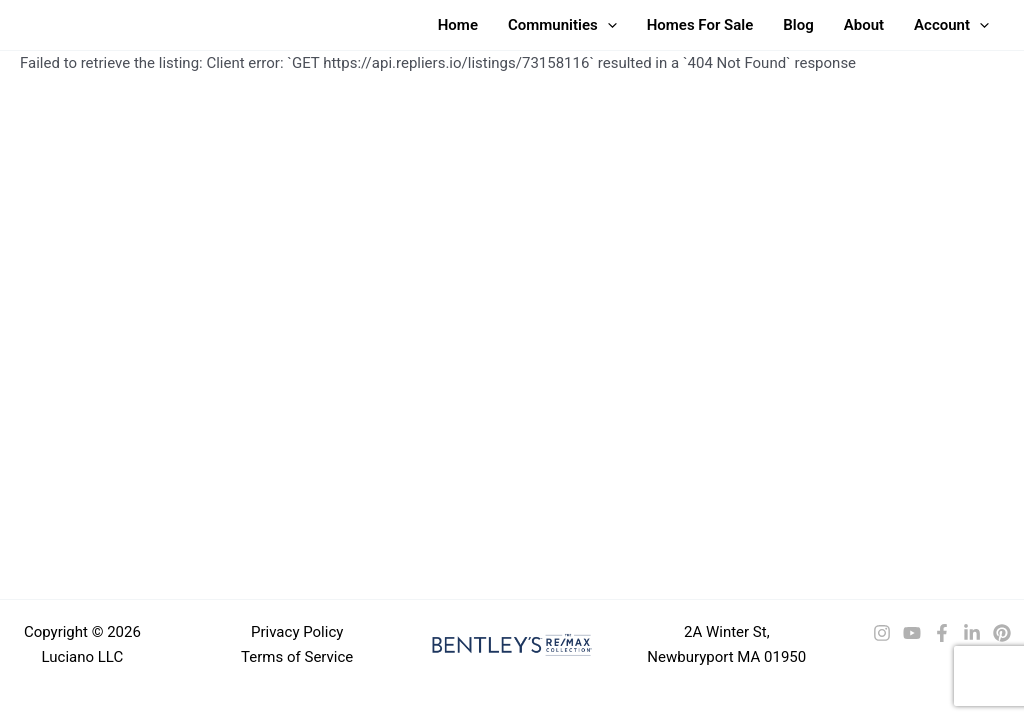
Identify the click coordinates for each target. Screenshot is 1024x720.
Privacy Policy (297, 632)
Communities (562, 25)
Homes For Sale (700, 25)
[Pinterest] (1002, 633)
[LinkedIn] (972, 633)
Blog (798, 25)
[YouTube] (912, 633)
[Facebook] (942, 633)
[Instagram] (882, 633)
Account (951, 25)
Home (458, 25)
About (864, 25)
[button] (607, 25)
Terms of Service (297, 657)
